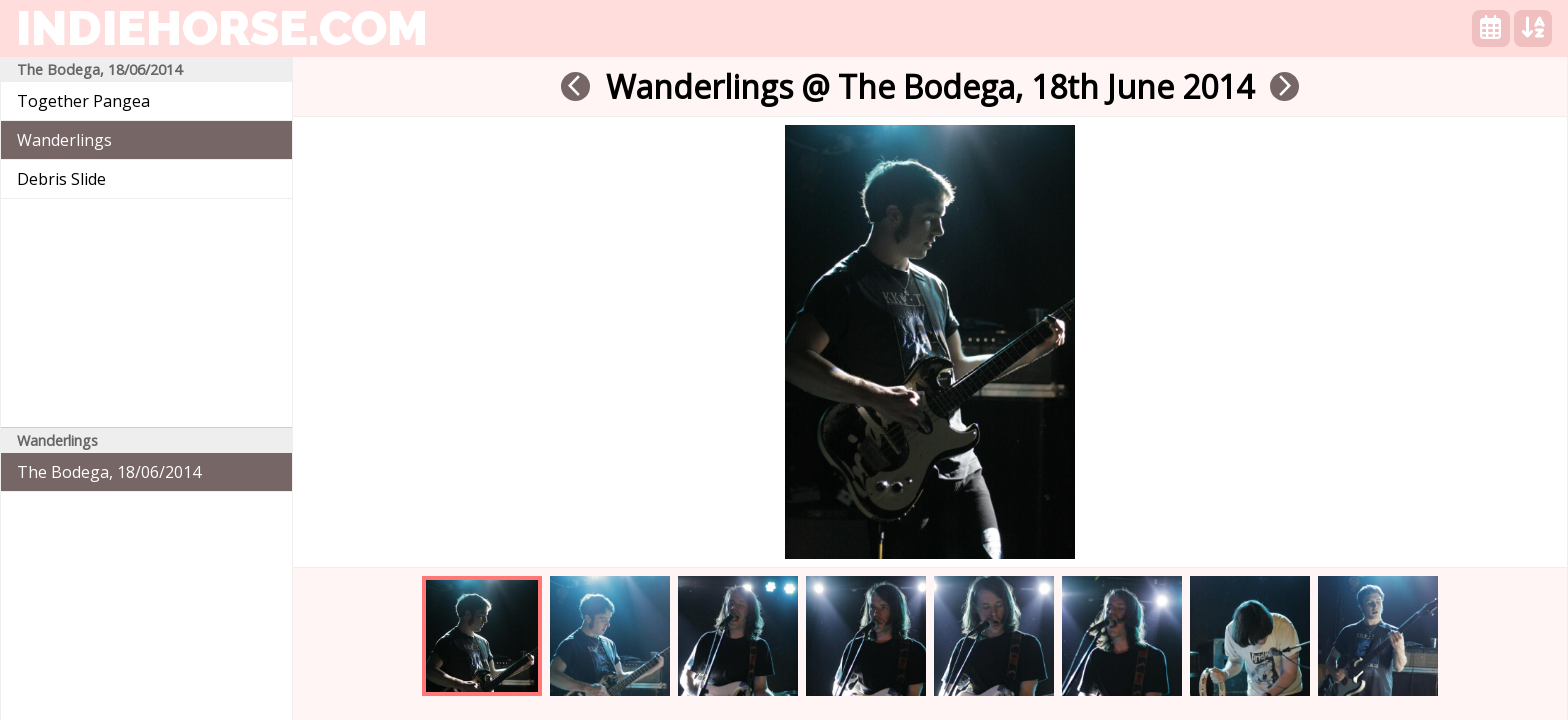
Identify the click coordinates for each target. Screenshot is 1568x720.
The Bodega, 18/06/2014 (109, 472)
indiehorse (222, 28)
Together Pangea (83, 101)
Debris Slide (61, 179)
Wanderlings (64, 140)
